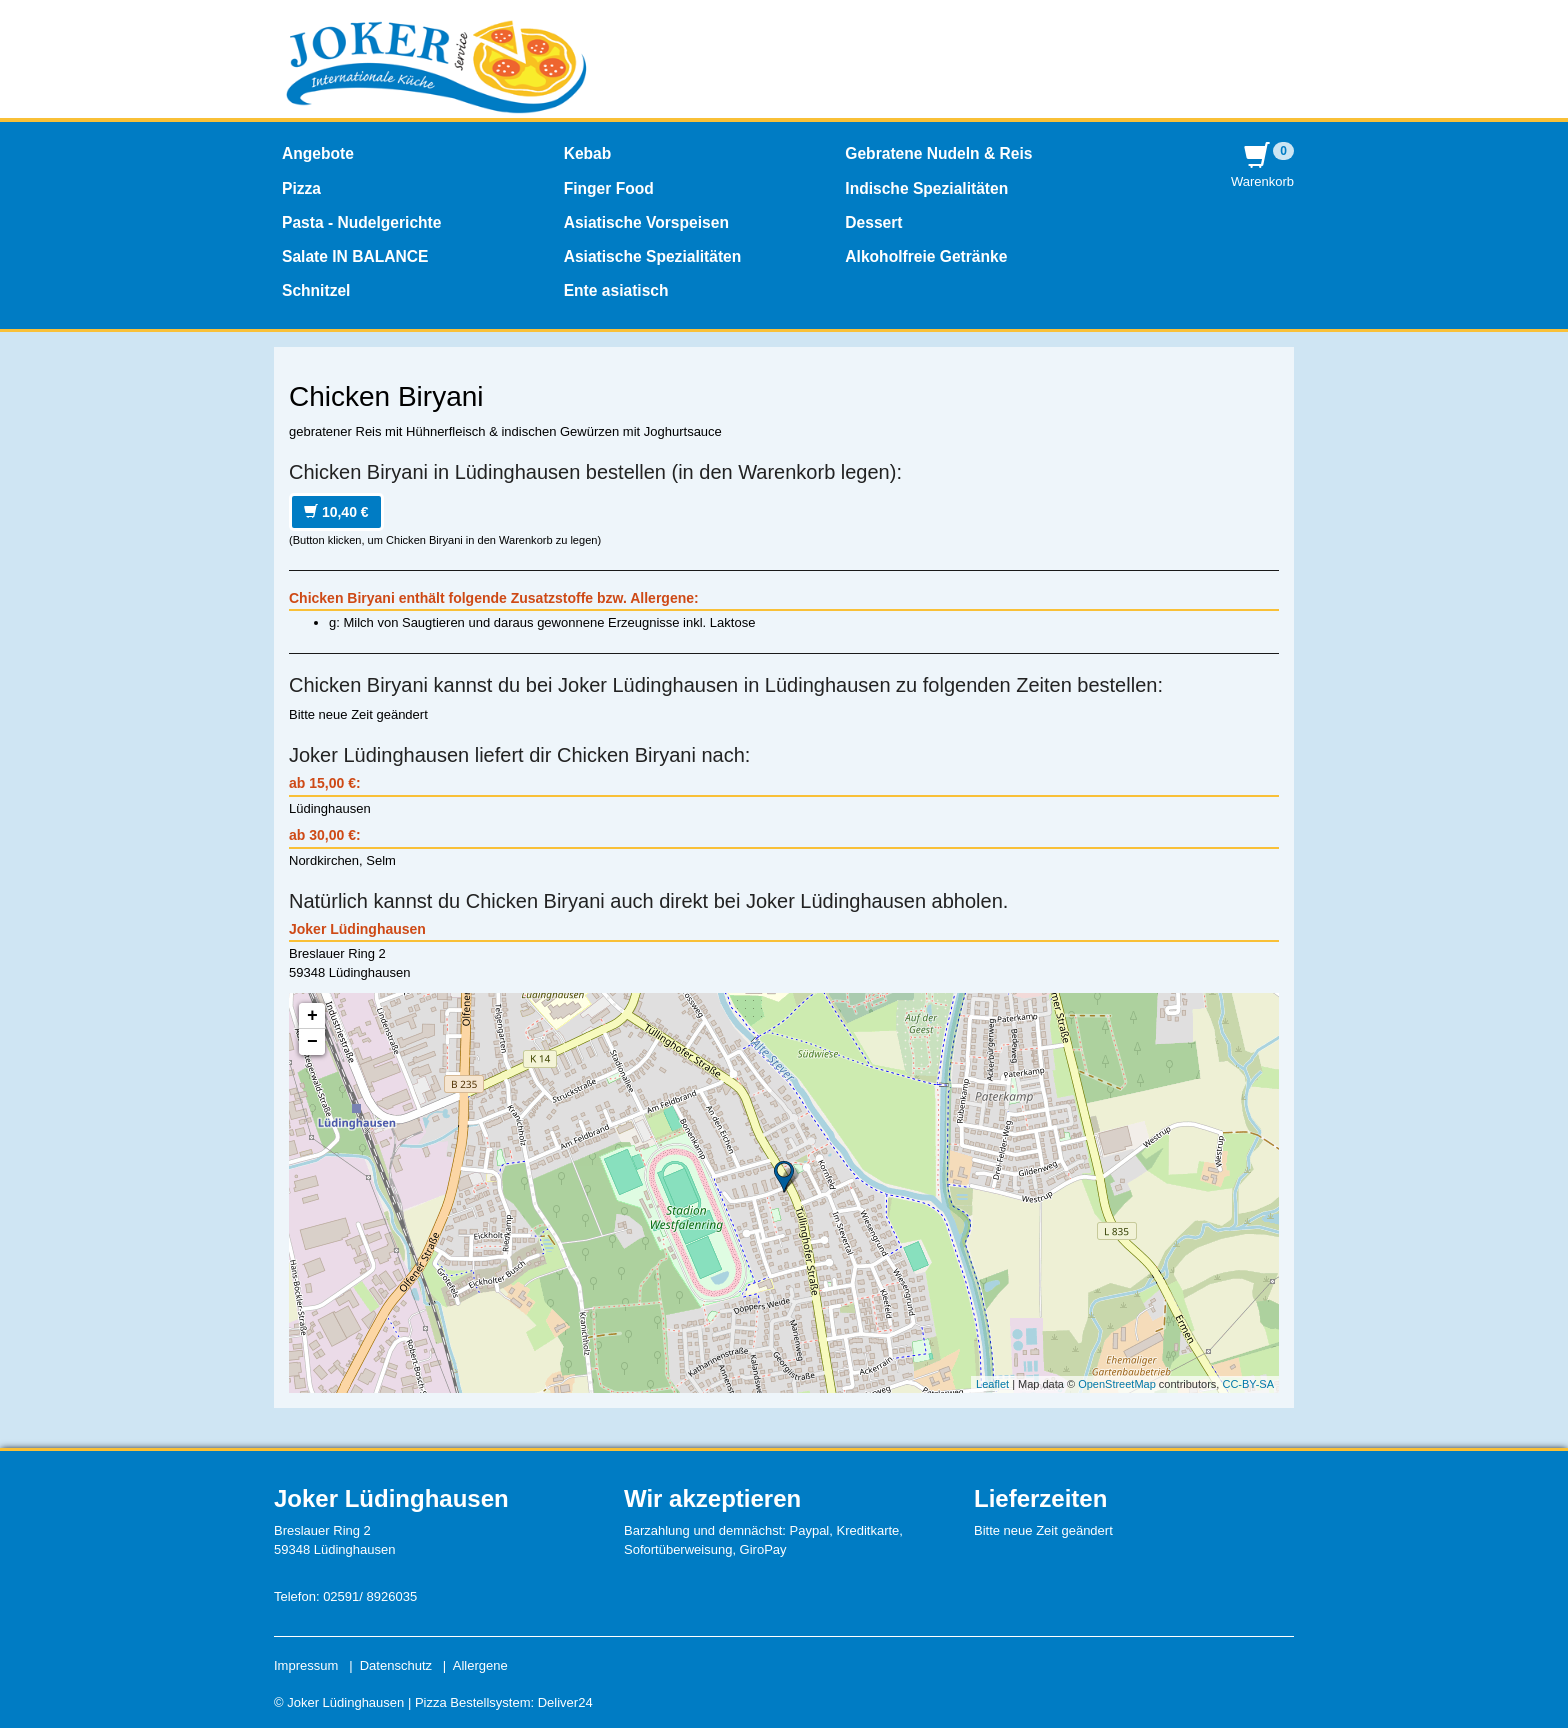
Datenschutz (396, 1665)
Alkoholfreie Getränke (926, 256)
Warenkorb (1262, 165)
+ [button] (312, 1016)
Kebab (588, 153)
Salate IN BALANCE (355, 256)
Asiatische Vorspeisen (646, 222)
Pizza (301, 188)
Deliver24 (565, 1702)
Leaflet (992, 1384)
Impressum (306, 1665)
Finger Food (609, 188)
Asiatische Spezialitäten (653, 256)
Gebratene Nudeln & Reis (938, 153)
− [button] (312, 1042)
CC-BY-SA (1248, 1384)
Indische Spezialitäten (926, 188)
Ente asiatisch (616, 290)
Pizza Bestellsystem (473, 1702)
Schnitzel (316, 290)
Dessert (873, 222)
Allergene (480, 1665)
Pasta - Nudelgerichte (361, 222)
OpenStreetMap (1117, 1384)
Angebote (318, 153)
